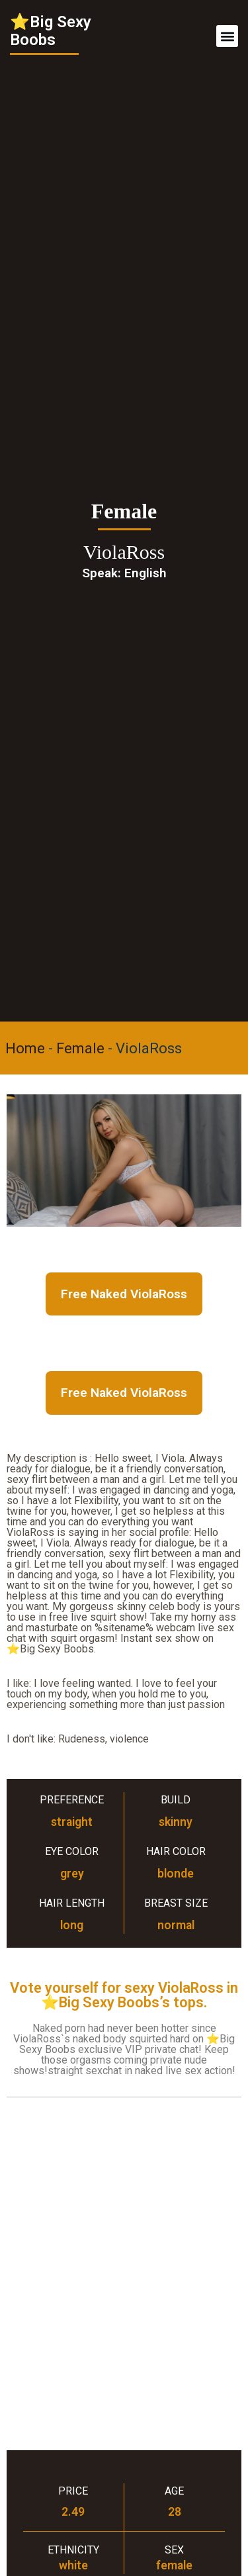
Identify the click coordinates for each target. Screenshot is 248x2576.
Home (25, 1048)
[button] (227, 36)
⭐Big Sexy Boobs (50, 31)
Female (80, 1048)
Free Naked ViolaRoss (124, 1294)
